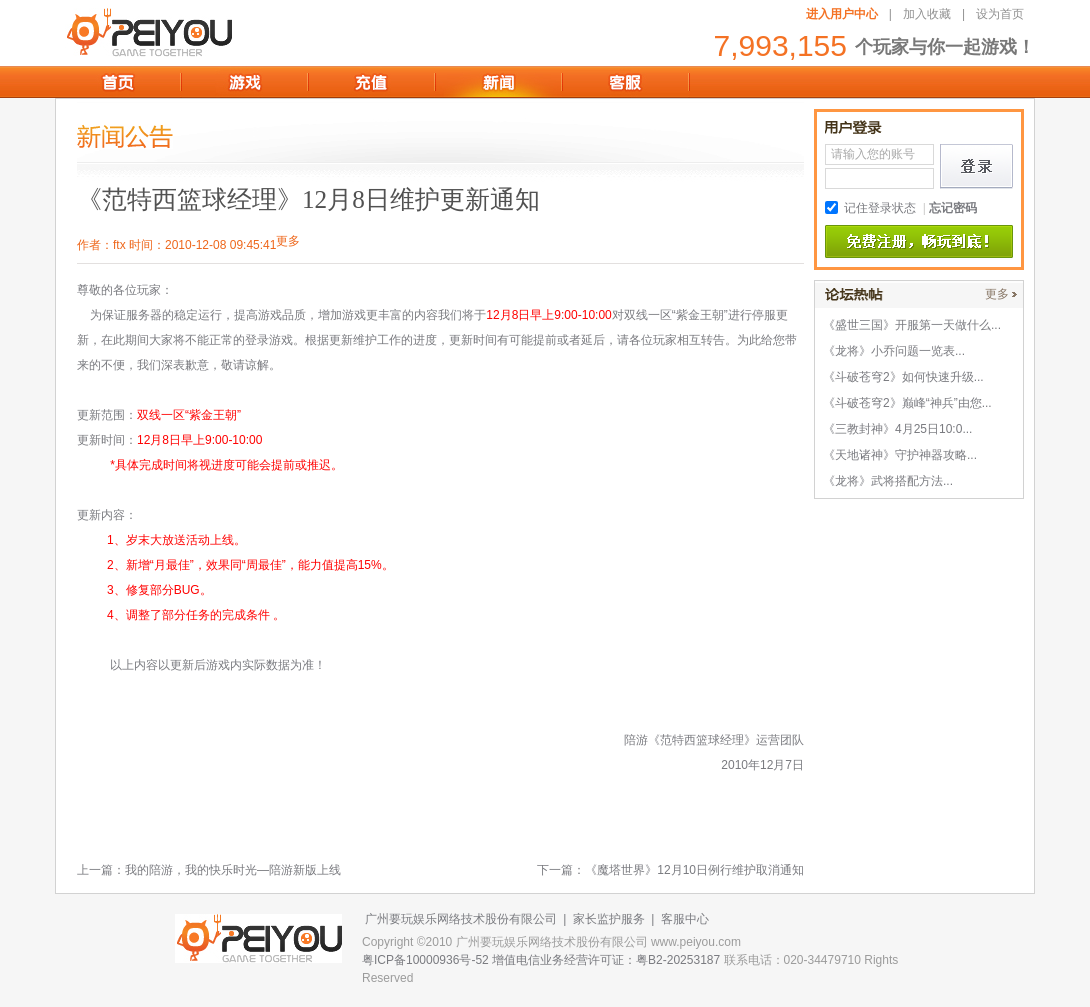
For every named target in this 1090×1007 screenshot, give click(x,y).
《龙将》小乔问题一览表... (894, 351)
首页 (117, 82)
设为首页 (1000, 14)
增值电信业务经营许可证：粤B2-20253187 (606, 960)
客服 (625, 82)
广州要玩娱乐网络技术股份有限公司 (461, 919)
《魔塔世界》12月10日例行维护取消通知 (694, 870)
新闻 (498, 82)
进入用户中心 (842, 14)
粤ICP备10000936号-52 (425, 960)
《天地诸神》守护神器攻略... (900, 455)
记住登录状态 (880, 208)
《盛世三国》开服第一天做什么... (912, 325)
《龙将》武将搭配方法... (888, 481)
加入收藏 (927, 14)
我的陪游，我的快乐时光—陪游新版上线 (233, 870)
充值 (371, 82)
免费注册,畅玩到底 (919, 242)
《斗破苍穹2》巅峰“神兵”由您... (907, 403)
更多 (997, 294)
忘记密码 (953, 208)
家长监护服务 (609, 919)
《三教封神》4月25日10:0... (897, 429)
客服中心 (685, 919)
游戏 (244, 82)
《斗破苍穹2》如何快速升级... (903, 377)
